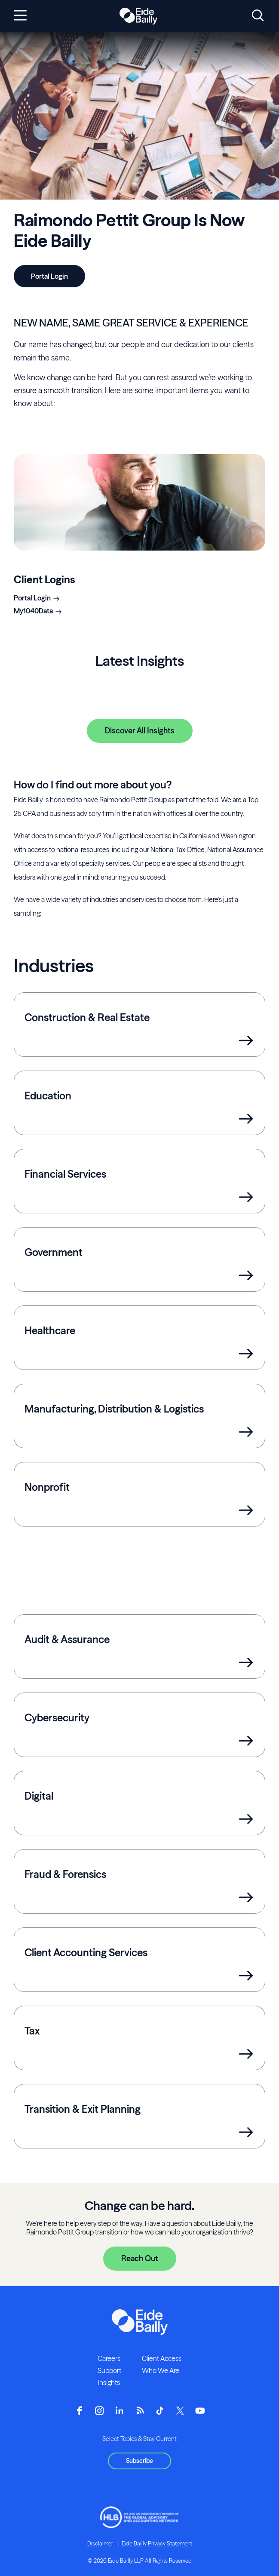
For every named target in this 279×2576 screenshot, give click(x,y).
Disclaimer (100, 2543)
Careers (109, 2358)
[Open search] (257, 16)
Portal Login (32, 598)
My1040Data (33, 610)
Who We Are (160, 2370)
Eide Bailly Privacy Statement (157, 2543)
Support (109, 2370)
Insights (109, 2382)
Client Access (161, 2358)
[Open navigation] (20, 16)
